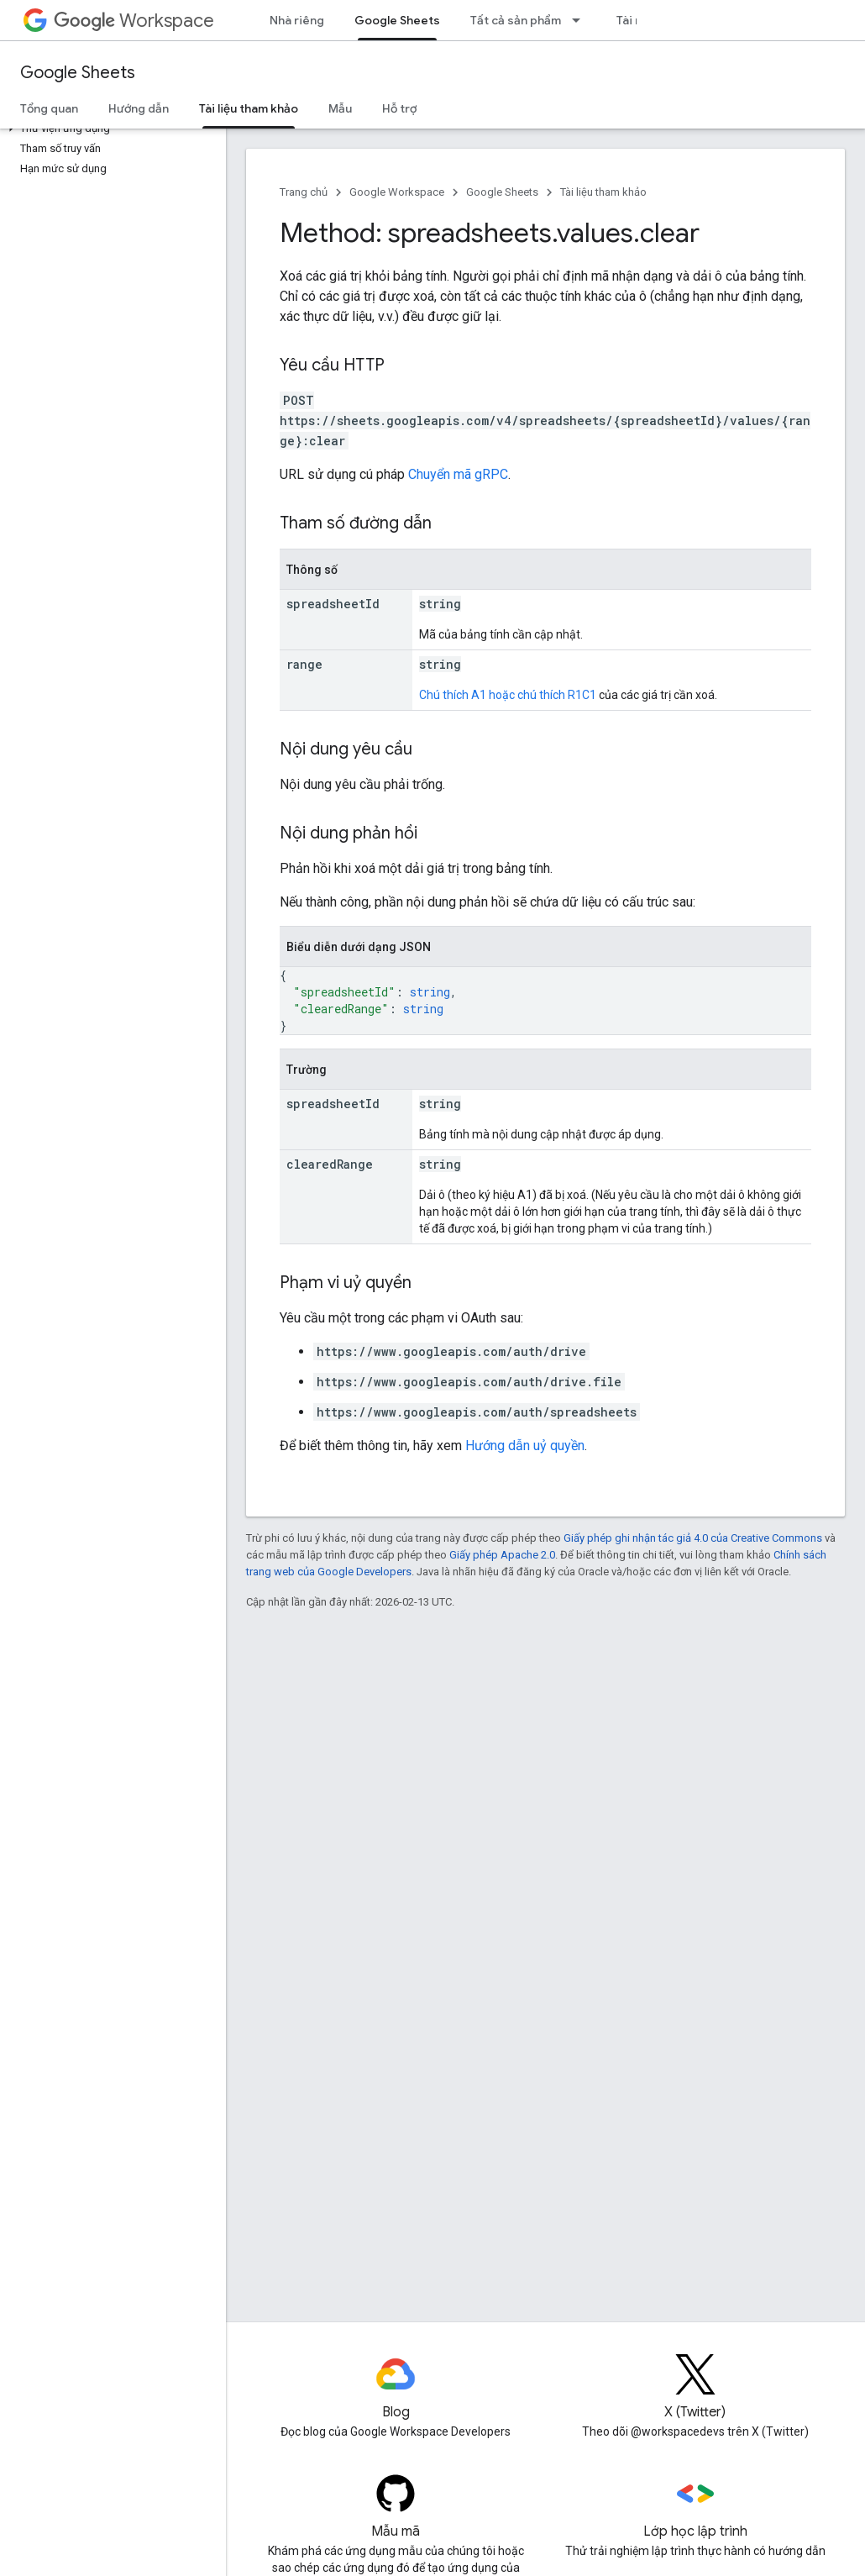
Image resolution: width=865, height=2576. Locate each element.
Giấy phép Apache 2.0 (502, 1554)
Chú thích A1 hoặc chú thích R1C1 (507, 695)
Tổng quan (49, 108)
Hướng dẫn (138, 108)
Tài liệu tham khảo (603, 192)
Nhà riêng (297, 20)
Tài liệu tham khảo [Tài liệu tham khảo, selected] (248, 108)
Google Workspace (396, 192)
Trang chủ (304, 192)
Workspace (134, 20)
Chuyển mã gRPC (458, 474)
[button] (109, 128)
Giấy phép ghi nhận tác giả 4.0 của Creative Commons (693, 1538)
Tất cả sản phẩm (515, 20)
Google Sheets (77, 72)
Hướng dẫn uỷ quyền (525, 1446)
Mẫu (340, 108)
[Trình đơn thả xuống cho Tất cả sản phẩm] (581, 20)
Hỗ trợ (399, 108)
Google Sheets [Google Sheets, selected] (397, 20)
